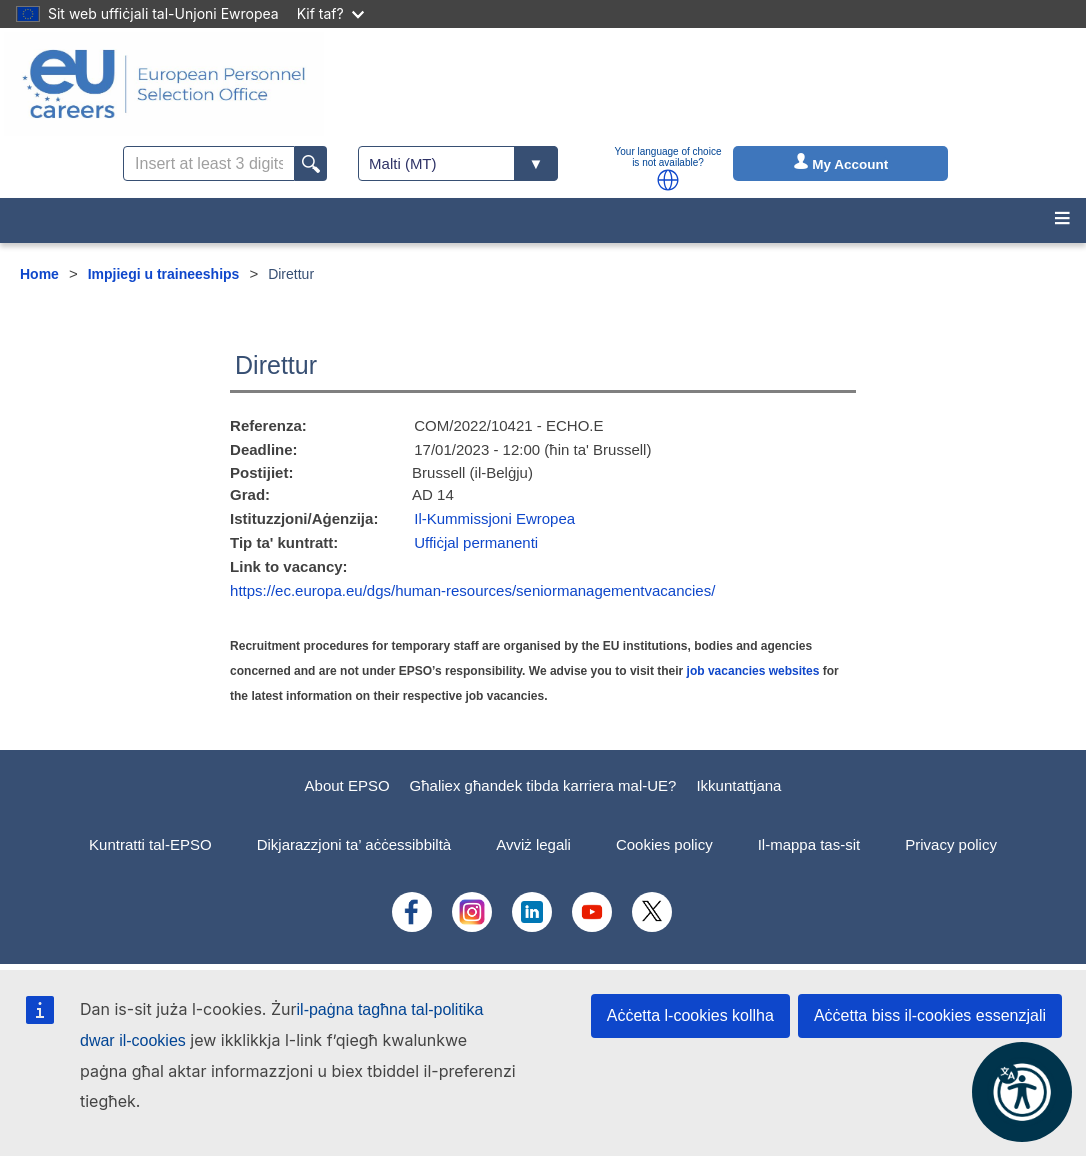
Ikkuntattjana (738, 785)
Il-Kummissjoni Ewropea (494, 518)
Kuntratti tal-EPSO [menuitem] (150, 844)
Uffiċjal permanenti (476, 542)
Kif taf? (330, 13)
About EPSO (347, 785)
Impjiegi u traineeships (164, 274)
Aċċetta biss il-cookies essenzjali (930, 1015)
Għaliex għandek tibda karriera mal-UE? (543, 785)
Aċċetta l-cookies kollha (690, 1015)
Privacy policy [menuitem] (951, 844)
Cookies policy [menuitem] (664, 844)
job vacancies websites (753, 671)
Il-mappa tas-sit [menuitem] (809, 844)
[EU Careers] (164, 84)
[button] (668, 180)
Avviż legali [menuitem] (533, 844)
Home (39, 274)
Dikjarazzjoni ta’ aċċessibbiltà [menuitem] (354, 844)
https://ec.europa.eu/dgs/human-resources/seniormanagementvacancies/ (472, 590)
